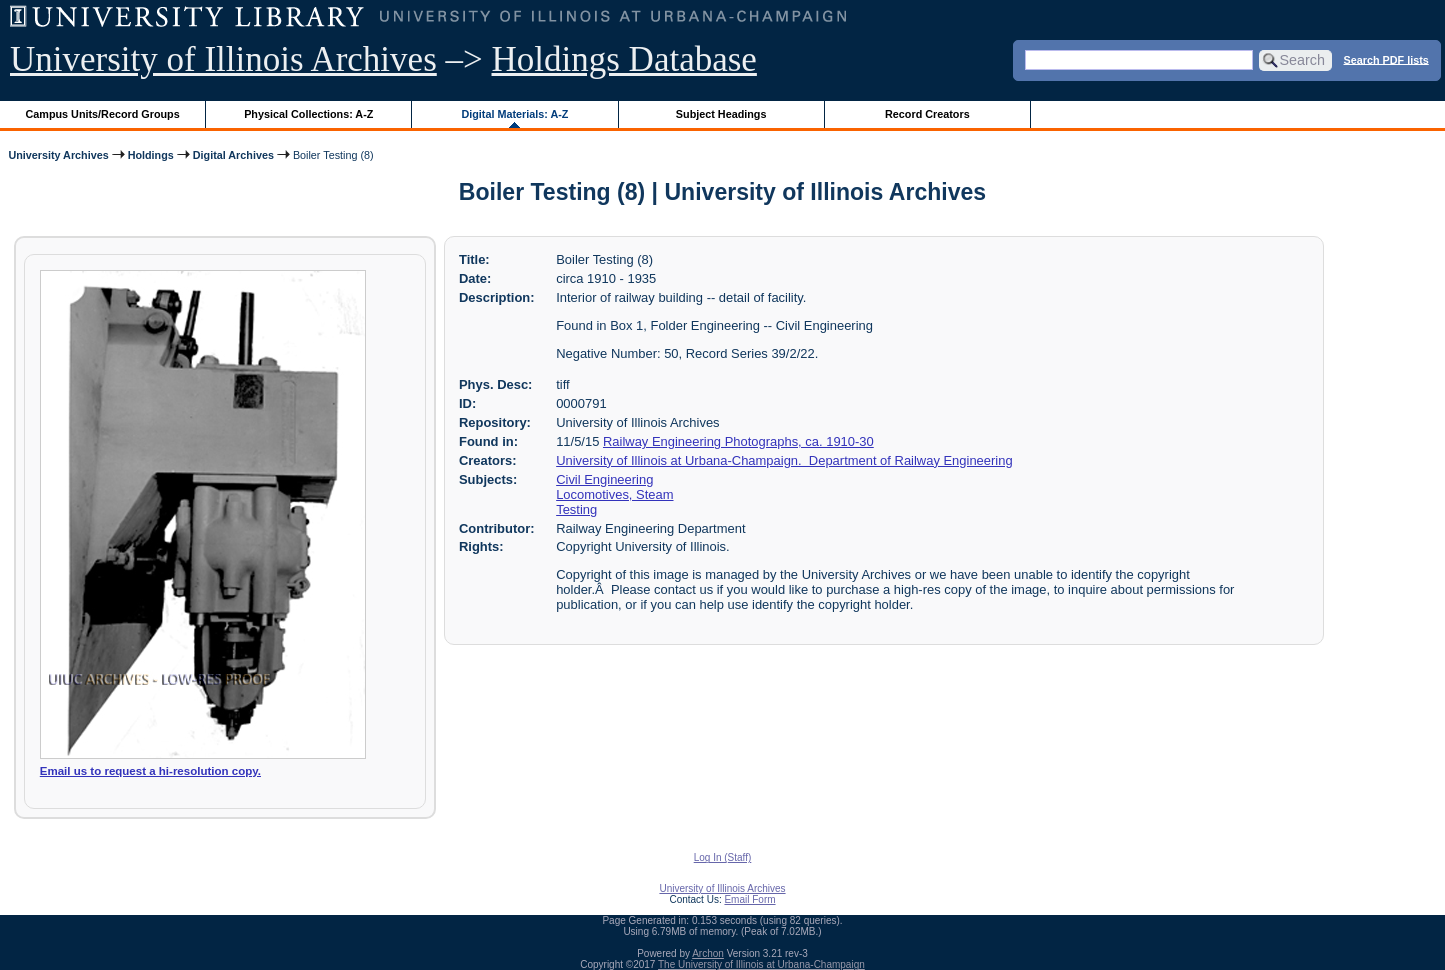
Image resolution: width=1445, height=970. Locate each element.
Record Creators (927, 114)
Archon (708, 953)
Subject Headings (721, 114)
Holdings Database (624, 59)
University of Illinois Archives (223, 59)
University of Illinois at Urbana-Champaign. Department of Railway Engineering (784, 460)
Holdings (151, 155)
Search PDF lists (1386, 59)
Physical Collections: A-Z (308, 114)
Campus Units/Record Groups (103, 114)
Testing (576, 509)
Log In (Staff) (723, 857)
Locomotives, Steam (614, 494)
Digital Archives (233, 155)
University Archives (58, 155)
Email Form (749, 899)
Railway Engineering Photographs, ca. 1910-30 (738, 441)
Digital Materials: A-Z (514, 114)
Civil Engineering (604, 479)
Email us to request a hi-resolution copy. (150, 771)
